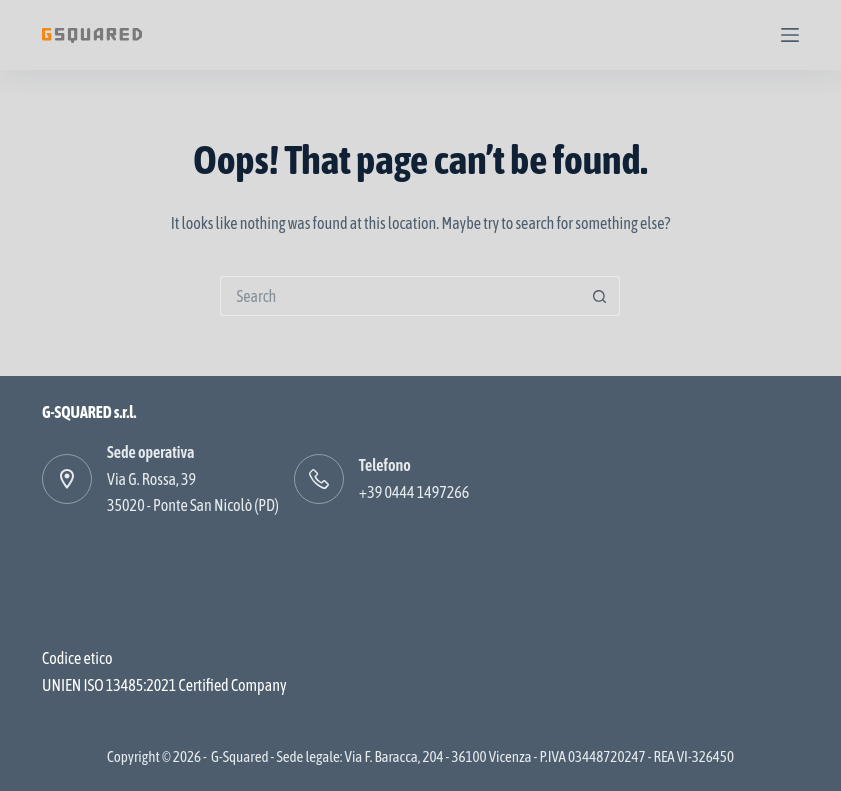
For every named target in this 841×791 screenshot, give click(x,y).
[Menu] (790, 35)
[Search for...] (400, 296)
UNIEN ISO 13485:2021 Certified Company (164, 685)
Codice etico (77, 658)
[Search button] (600, 296)
